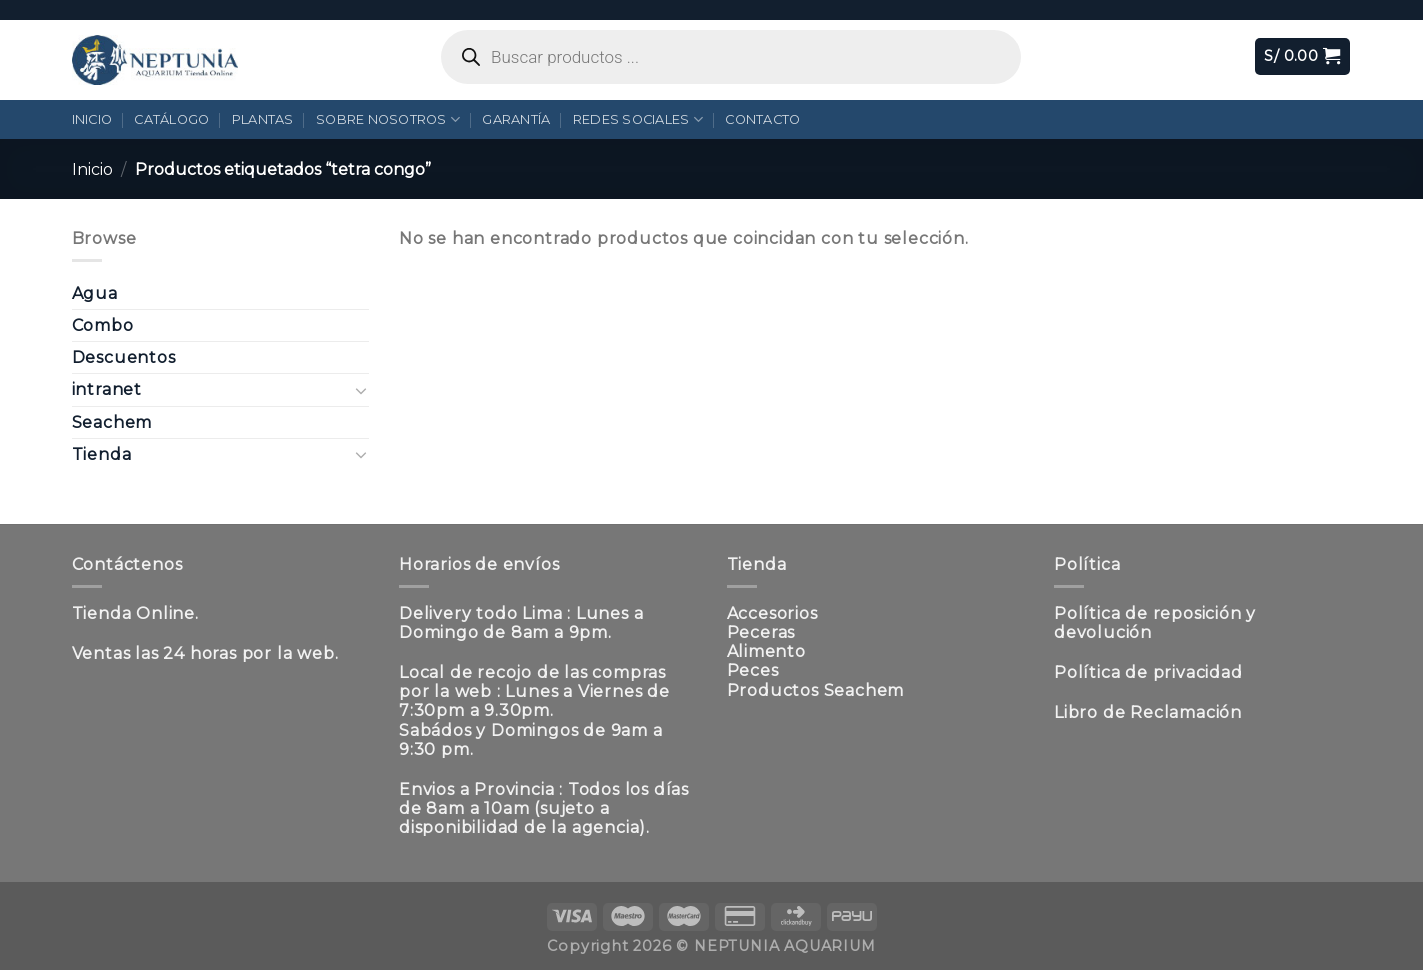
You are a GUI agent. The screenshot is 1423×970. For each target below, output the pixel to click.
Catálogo (171, 119)
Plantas (263, 119)
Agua (95, 293)
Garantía (516, 119)
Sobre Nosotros (388, 119)
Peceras (761, 632)
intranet (107, 389)
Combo (103, 325)
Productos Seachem (816, 690)
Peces (753, 670)
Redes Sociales (638, 119)
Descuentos (124, 357)
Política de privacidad (1148, 672)
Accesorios (772, 613)
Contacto (762, 119)
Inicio (92, 119)
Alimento (766, 651)
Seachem (112, 422)
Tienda (102, 454)
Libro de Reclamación (1148, 712)
